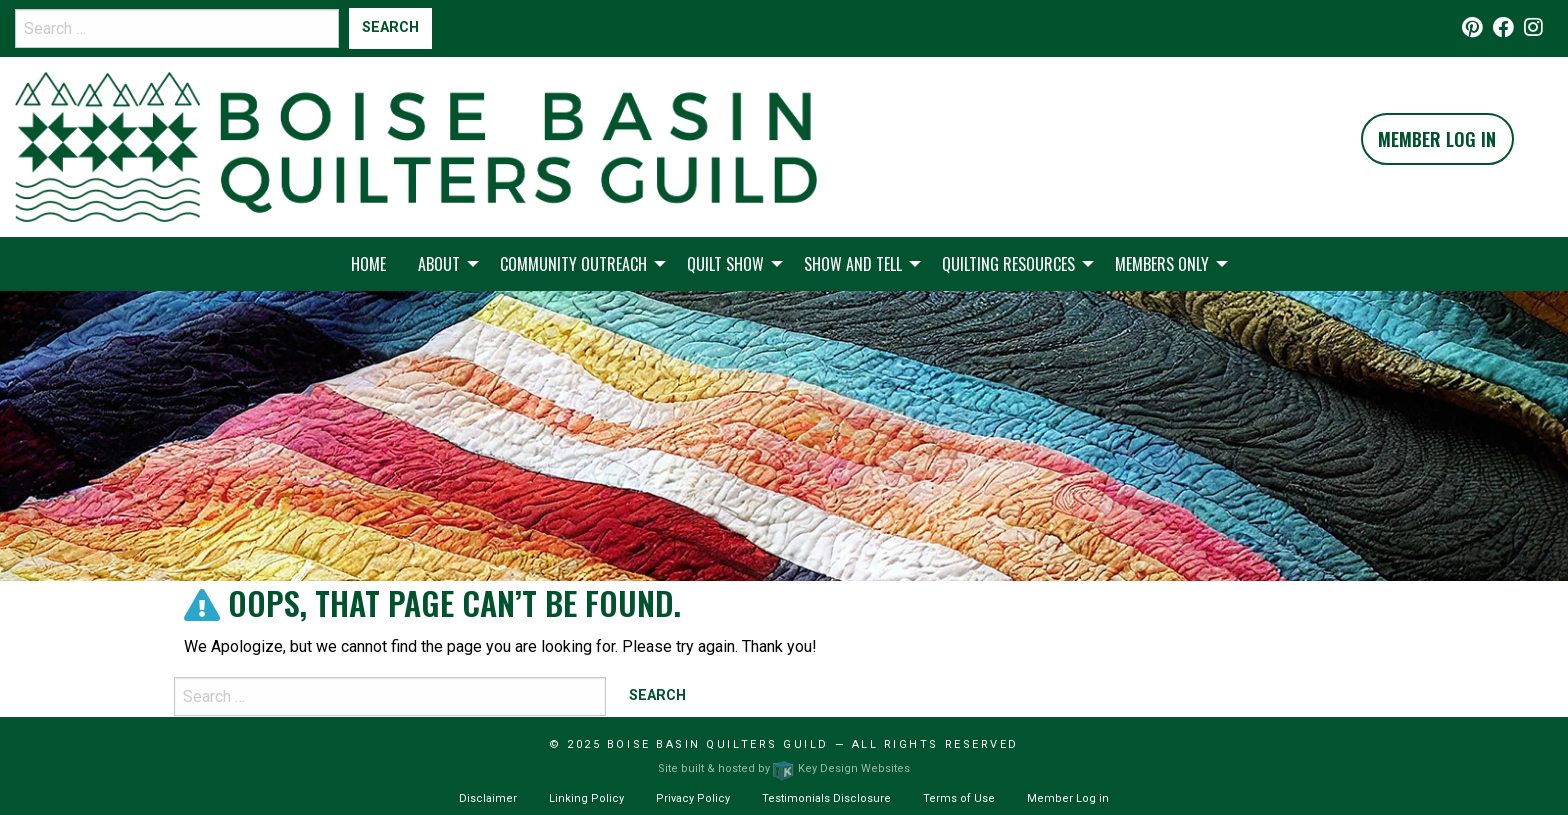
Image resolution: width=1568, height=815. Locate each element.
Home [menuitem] (368, 264)
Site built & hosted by (783, 768)
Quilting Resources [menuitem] (1008, 264)
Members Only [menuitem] (1162, 264)
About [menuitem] (439, 264)
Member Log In (1437, 139)
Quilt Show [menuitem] (725, 264)
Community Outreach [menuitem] (573, 264)
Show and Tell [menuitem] (853, 264)
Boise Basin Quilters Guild (718, 744)
